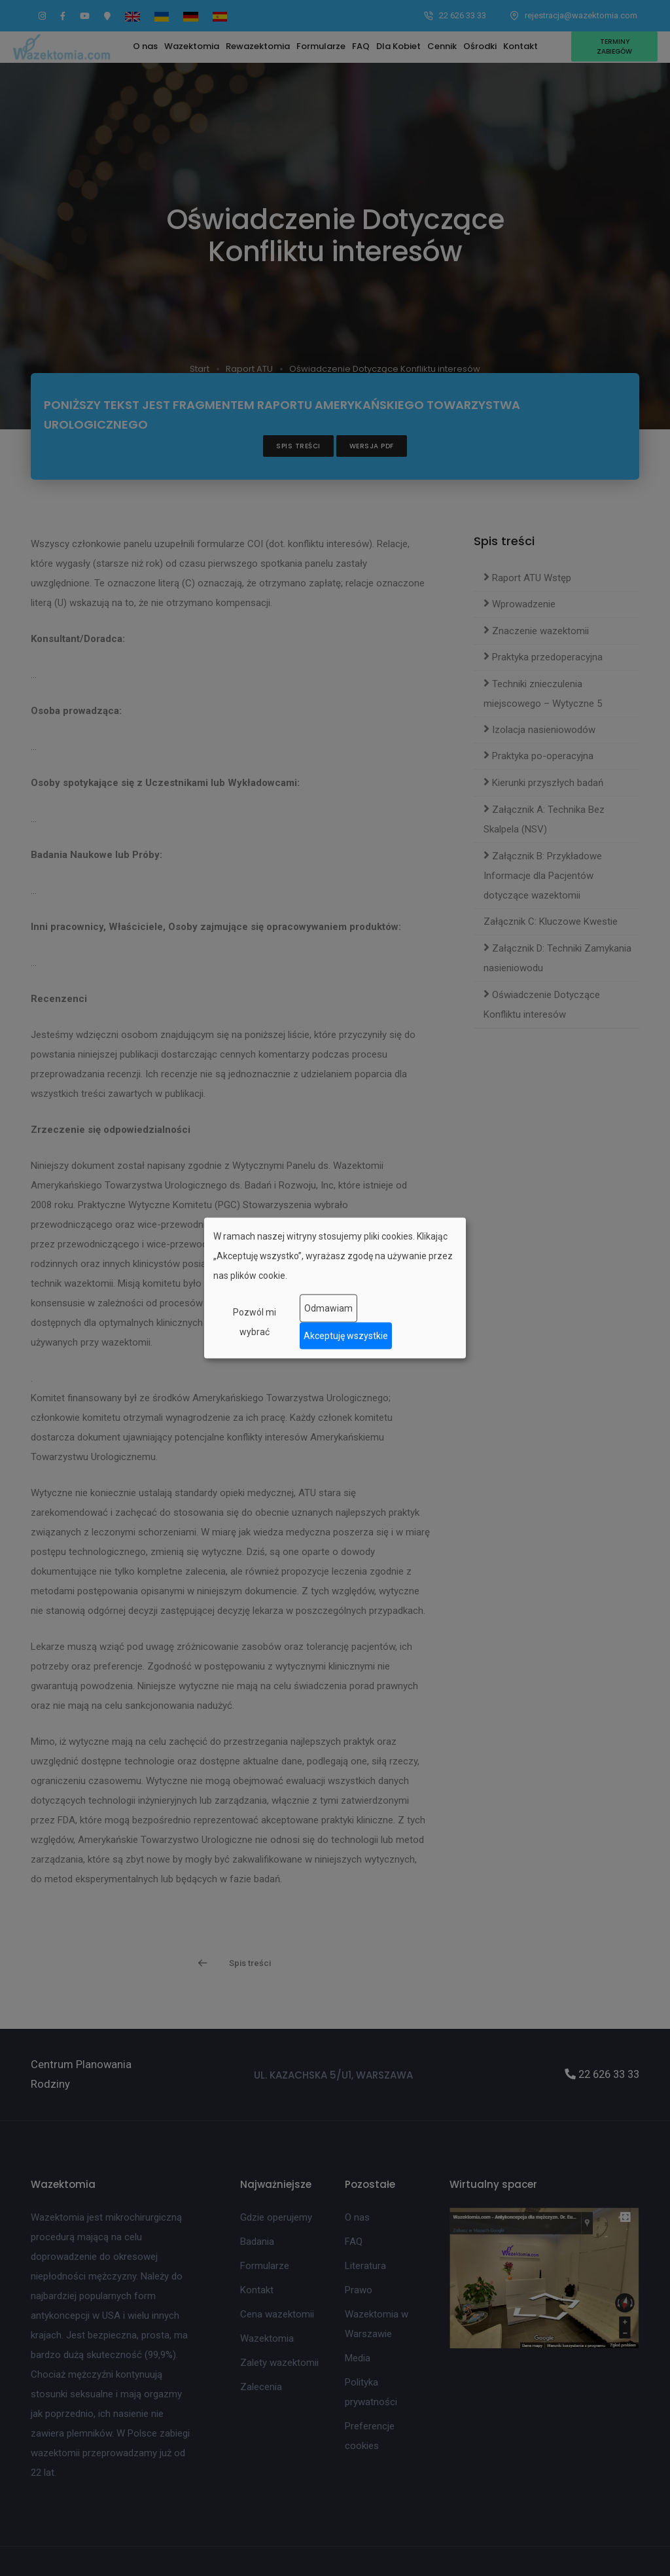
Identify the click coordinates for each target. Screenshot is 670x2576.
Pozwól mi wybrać (254, 1321)
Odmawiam (328, 1308)
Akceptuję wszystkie (346, 1336)
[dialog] (335, 1288)
